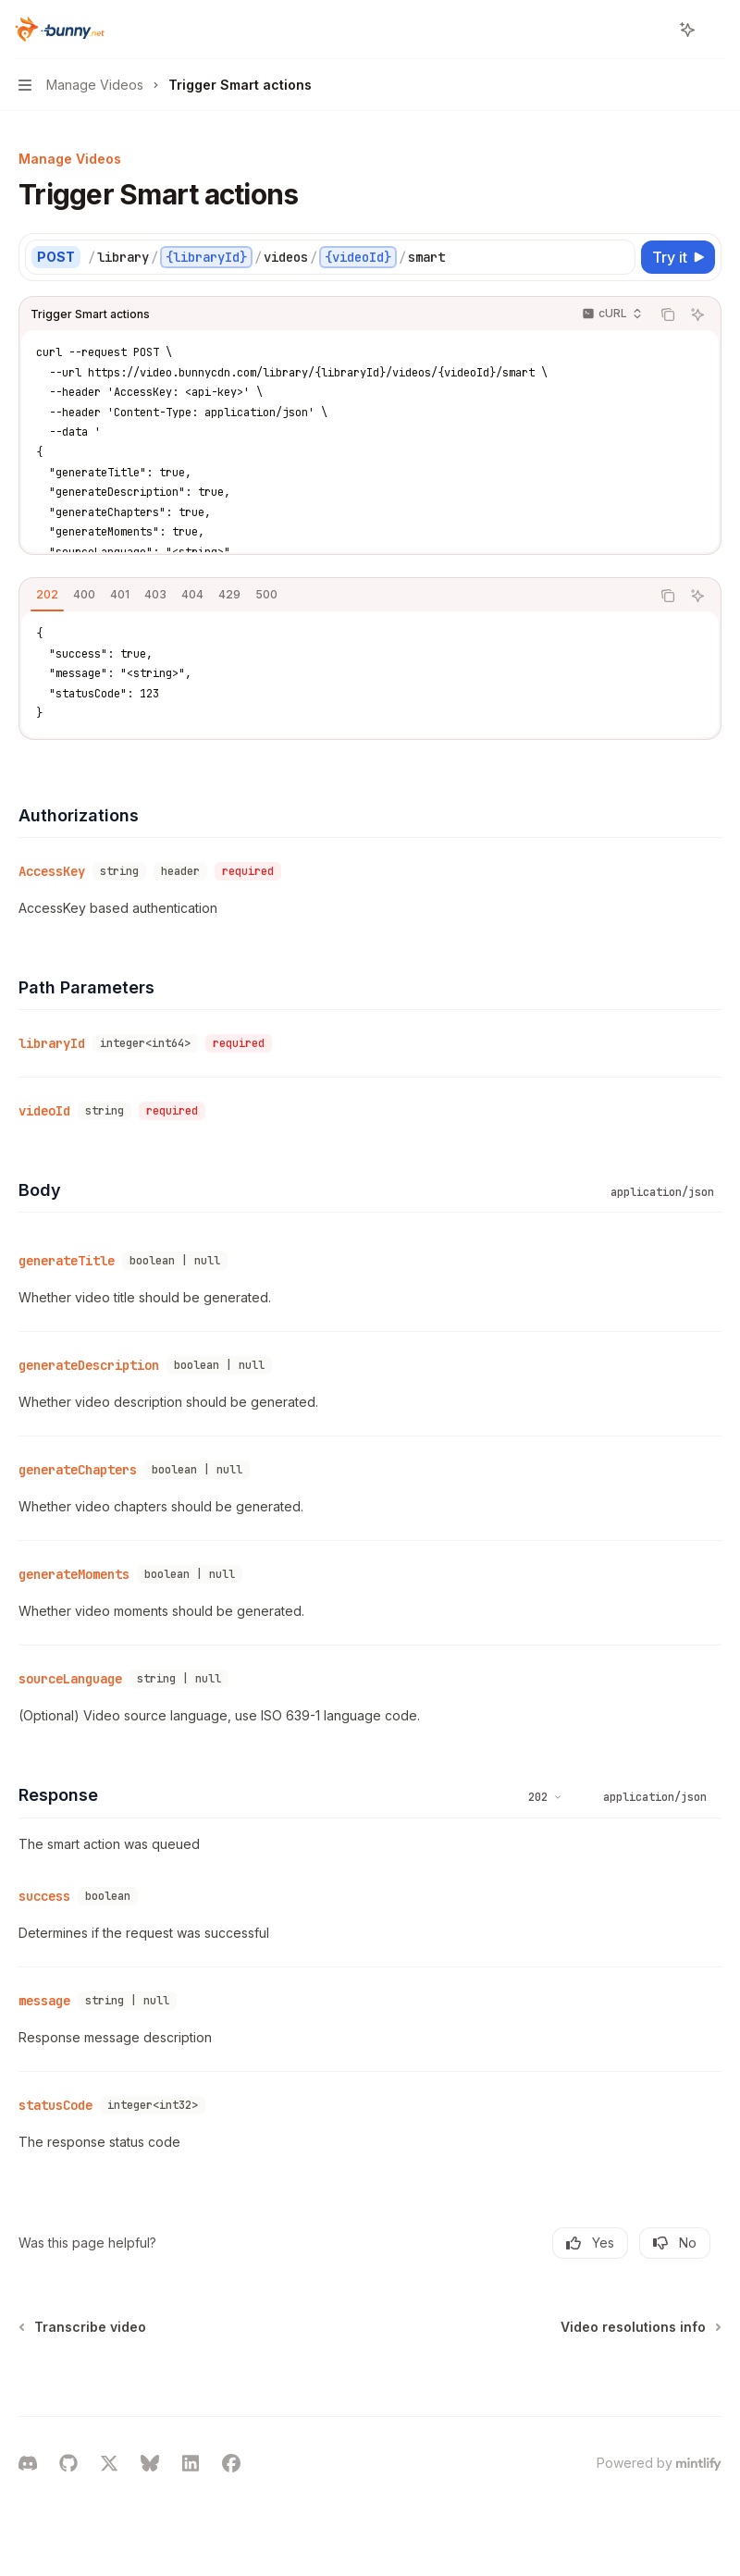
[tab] (47, 595)
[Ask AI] (697, 314)
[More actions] (716, 30)
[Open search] (653, 29)
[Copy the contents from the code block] (668, 314)
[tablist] (334, 595)
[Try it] (678, 257)
